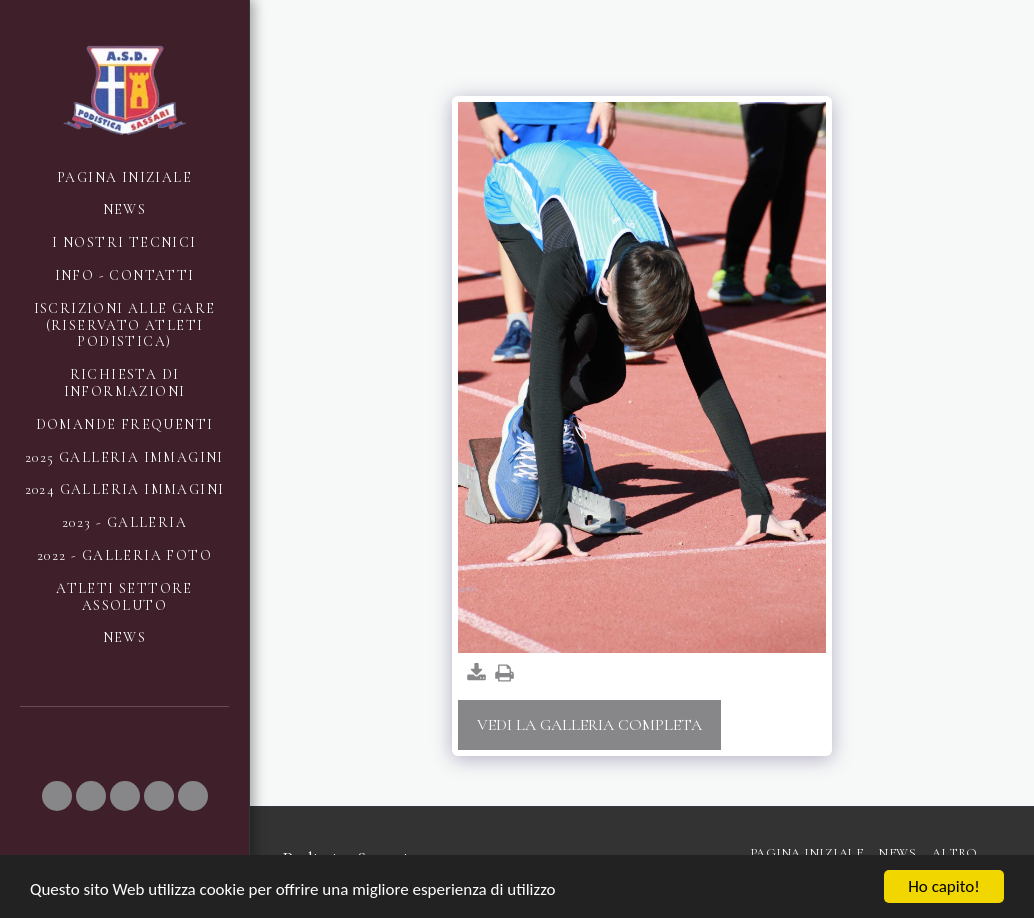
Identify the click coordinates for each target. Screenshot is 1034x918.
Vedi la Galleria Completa (589, 725)
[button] (57, 796)
